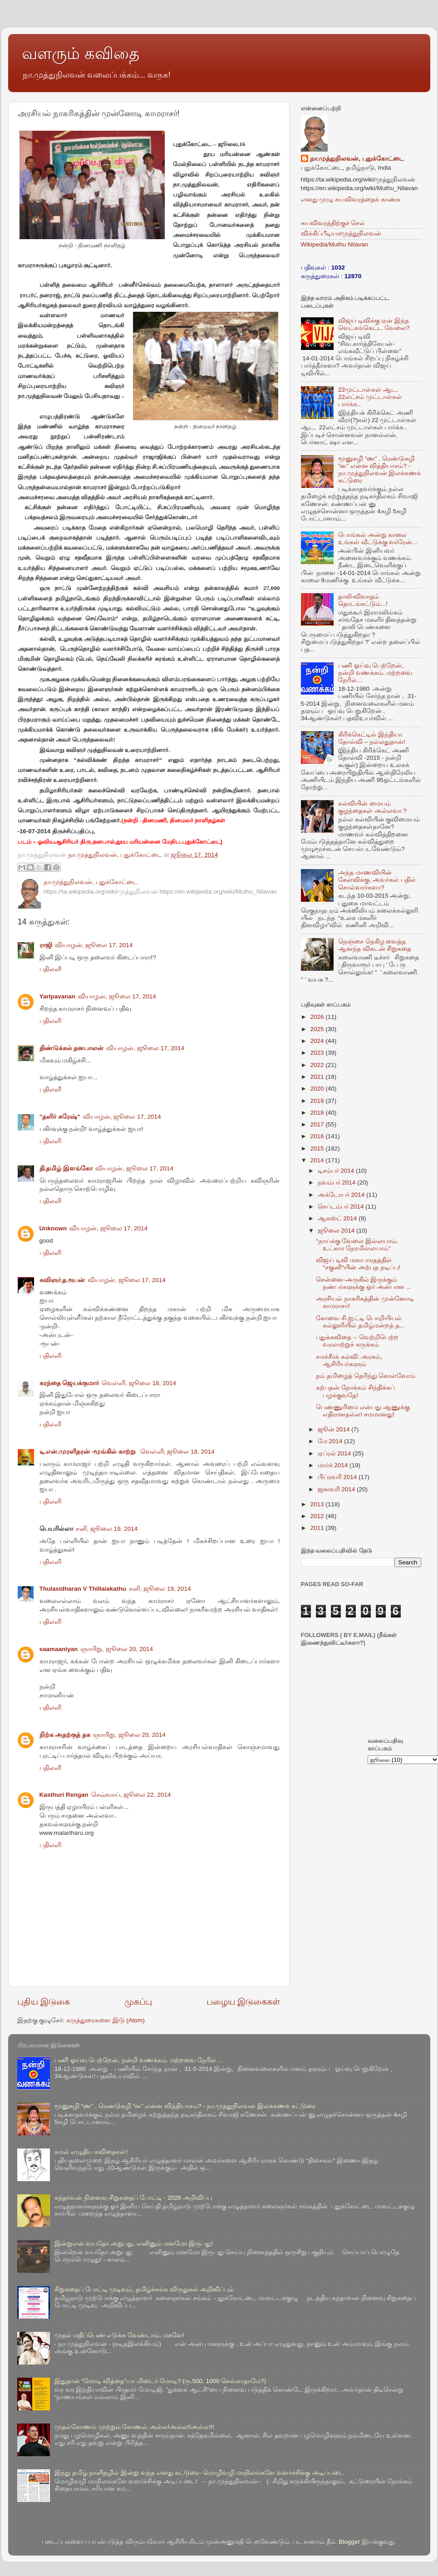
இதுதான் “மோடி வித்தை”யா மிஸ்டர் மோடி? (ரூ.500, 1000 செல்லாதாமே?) (160, 2381)
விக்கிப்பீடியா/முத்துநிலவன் (341, 233)
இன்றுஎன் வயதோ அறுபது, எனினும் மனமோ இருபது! (133, 2243)
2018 (317, 1112)
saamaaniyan (58, 1649)
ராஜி (45, 945)
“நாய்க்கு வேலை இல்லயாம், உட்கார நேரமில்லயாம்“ (357, 1245)
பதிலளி (50, 969)
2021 (317, 1076)
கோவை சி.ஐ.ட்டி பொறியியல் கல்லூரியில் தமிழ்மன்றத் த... (360, 1322)
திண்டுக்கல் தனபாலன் (71, 1048)
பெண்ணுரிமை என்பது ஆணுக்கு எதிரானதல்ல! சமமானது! (363, 1411)
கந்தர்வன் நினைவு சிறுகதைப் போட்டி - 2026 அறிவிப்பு (133, 2197)
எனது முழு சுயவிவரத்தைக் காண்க (350, 199)
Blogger (349, 2541)
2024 (317, 1040)
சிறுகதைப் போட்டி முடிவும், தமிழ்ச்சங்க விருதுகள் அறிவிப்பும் (144, 2289)
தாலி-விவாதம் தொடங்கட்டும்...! (363, 600)
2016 (317, 1136)
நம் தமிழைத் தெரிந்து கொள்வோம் (365, 1375)
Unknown (53, 1228)
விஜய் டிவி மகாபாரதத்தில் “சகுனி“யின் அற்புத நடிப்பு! (358, 1264)
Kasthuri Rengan (64, 1794)
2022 (317, 1065)
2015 (317, 1148)
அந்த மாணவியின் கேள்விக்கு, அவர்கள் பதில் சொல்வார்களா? (377, 879)
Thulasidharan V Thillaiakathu (82, 1588)
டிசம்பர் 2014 (337, 1170)
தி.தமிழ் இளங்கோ (66, 1168)
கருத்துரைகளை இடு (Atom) (105, 2020)
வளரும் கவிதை (80, 53)
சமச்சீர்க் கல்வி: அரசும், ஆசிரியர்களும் (349, 1360)
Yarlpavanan (57, 996)
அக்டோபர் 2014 (342, 1194)
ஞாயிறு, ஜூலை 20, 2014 (116, 1649)
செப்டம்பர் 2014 (342, 1206)
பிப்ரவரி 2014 (338, 1477)
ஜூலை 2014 (337, 1230)
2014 (317, 1160)
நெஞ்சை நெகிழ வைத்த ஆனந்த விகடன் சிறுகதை (375, 945)
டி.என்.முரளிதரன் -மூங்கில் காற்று (88, 1451)
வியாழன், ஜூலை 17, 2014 (94, 945)
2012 (317, 1516)
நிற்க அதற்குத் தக (65, 1734)
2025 (317, 1029)
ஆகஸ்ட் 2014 (338, 1218)
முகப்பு (138, 2001)
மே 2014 (331, 1441)
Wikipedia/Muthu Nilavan (335, 244)
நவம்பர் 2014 (338, 1182)
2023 (317, 1052)
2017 (317, 1124)
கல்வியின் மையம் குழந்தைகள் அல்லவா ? (372, 807)
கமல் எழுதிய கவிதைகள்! (91, 2151)
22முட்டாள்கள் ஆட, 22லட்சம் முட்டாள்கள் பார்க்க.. (370, 397)
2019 (317, 1100)
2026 (317, 1016)
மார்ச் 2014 (334, 1465)
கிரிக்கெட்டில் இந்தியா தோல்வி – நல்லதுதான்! (371, 738)
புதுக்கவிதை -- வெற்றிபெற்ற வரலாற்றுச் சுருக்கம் (357, 1341)
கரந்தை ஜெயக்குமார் (69, 1383)
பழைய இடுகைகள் (243, 2001)
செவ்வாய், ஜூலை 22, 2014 (131, 1794)
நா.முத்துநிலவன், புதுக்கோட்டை (357, 158)
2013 (317, 1504)
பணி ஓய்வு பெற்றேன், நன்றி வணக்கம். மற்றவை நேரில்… (375, 672)
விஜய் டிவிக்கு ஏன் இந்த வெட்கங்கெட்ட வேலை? (373, 324)
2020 (317, 1088)
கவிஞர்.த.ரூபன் (62, 1280)
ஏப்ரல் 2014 (335, 1453)
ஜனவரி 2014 (337, 1489)
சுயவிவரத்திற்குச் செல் (333, 223)
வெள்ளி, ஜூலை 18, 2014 (139, 1383)
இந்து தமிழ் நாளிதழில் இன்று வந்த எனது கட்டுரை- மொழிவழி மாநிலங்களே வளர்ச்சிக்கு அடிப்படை (199, 2472)
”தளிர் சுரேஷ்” (59, 1116)
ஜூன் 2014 (335, 1429)
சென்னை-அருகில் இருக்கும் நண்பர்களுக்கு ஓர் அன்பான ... (363, 1283)
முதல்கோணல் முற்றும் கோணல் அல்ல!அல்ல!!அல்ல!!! (134, 2427)
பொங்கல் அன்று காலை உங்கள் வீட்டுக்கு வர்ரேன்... (378, 538)
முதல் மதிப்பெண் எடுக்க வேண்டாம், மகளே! (119, 2335)
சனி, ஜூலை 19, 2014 (107, 1528)
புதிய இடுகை (43, 2001)
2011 (317, 1527)
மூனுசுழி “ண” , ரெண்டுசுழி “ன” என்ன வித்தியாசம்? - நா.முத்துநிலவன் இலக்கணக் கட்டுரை (379, 469)
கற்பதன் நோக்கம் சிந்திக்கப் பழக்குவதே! (355, 1391)
